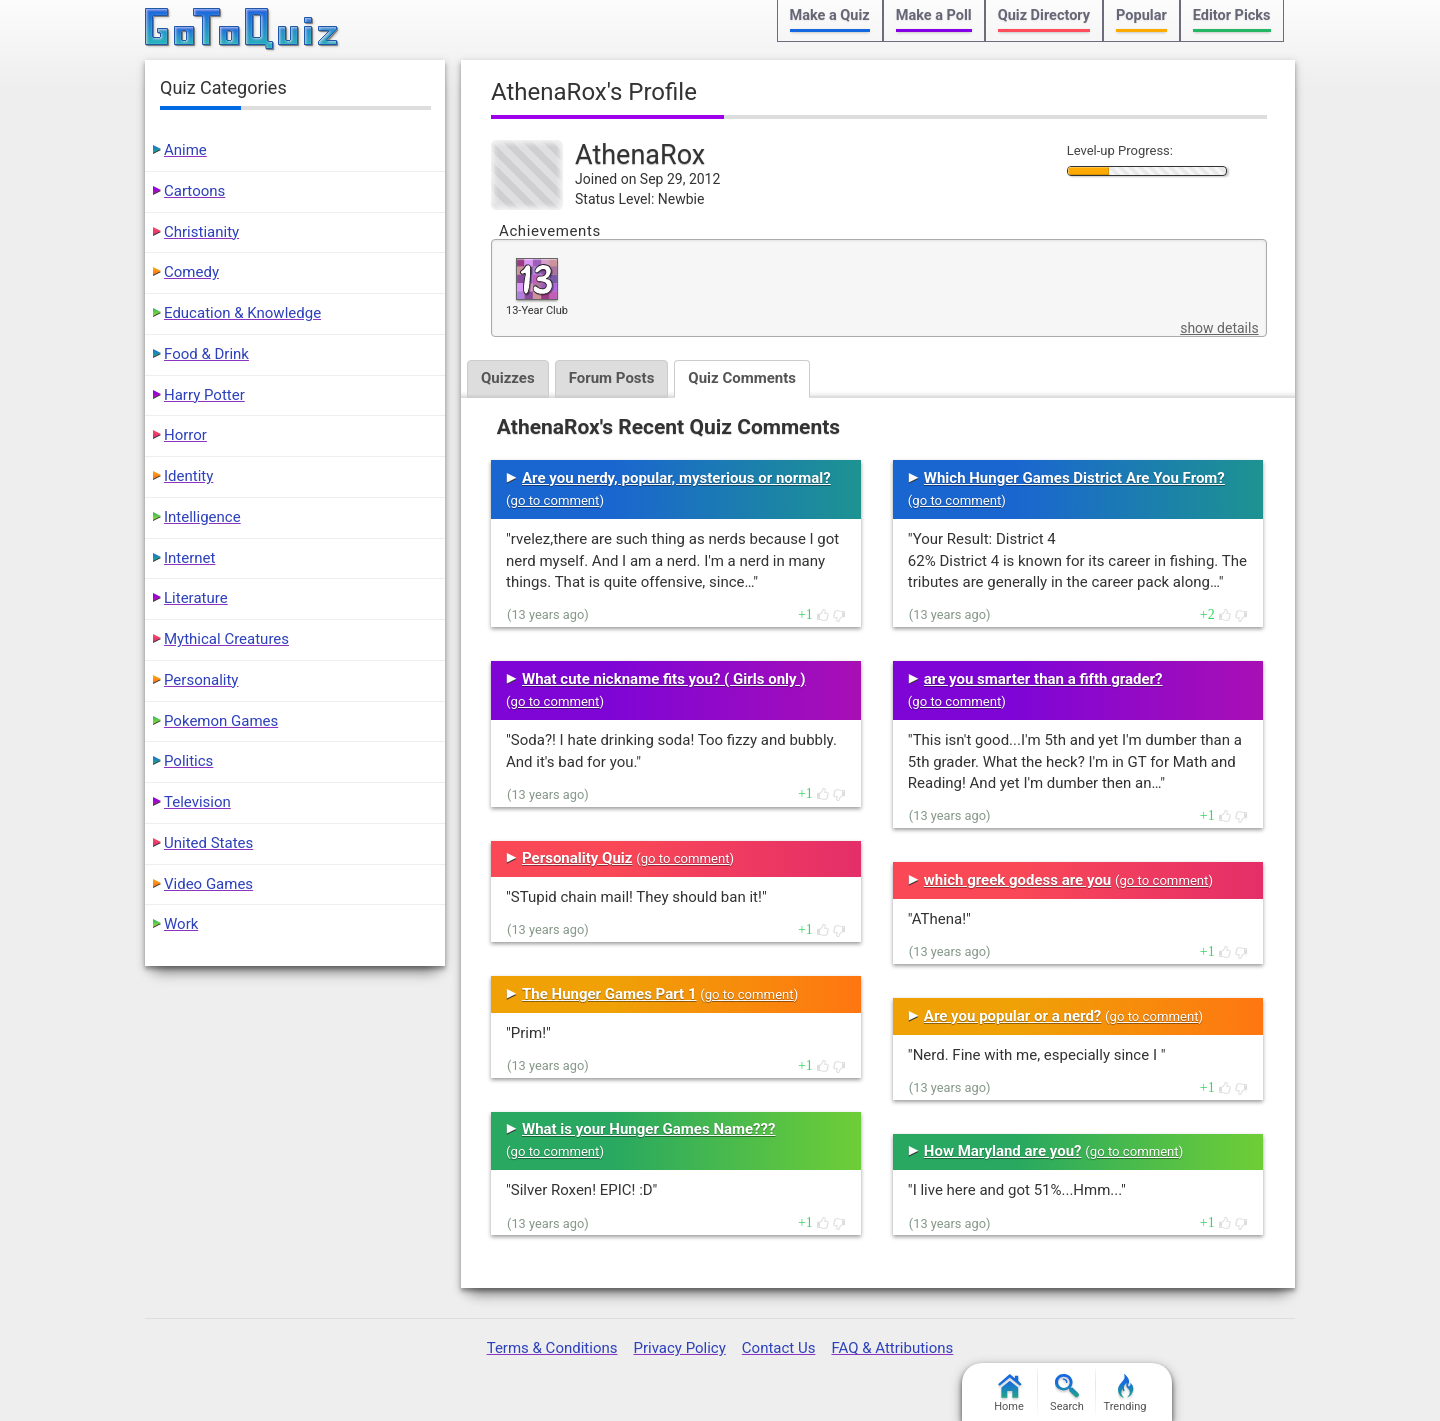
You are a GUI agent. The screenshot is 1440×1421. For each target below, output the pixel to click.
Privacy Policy (679, 1348)
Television (197, 802)
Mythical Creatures (226, 639)
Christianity (201, 232)
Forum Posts (612, 378)
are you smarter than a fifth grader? (1043, 679)
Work (181, 924)
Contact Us (779, 1348)
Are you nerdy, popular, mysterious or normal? (676, 478)
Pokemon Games (221, 721)
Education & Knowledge (242, 313)
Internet (189, 558)
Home (1009, 1393)
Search (1067, 1393)
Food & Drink (206, 354)
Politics (188, 761)
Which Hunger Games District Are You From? (1074, 478)
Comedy (191, 272)
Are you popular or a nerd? (1012, 1016)
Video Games (208, 884)
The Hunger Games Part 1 (609, 994)
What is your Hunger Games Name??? (648, 1129)
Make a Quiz (830, 15)
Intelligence (202, 517)
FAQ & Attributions (892, 1348)
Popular (1141, 15)
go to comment (555, 500)
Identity (188, 476)
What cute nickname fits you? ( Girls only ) (664, 679)
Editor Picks (1232, 15)
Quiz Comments (742, 378)
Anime (185, 150)
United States (208, 843)
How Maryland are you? (1003, 1151)
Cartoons (194, 191)
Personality (201, 680)
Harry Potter (204, 395)
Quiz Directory (1044, 15)
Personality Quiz (577, 858)
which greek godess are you (1017, 880)
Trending (1125, 1393)
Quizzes (508, 378)
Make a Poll (934, 15)
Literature (196, 598)
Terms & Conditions (552, 1348)
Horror (185, 435)
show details (1219, 328)
